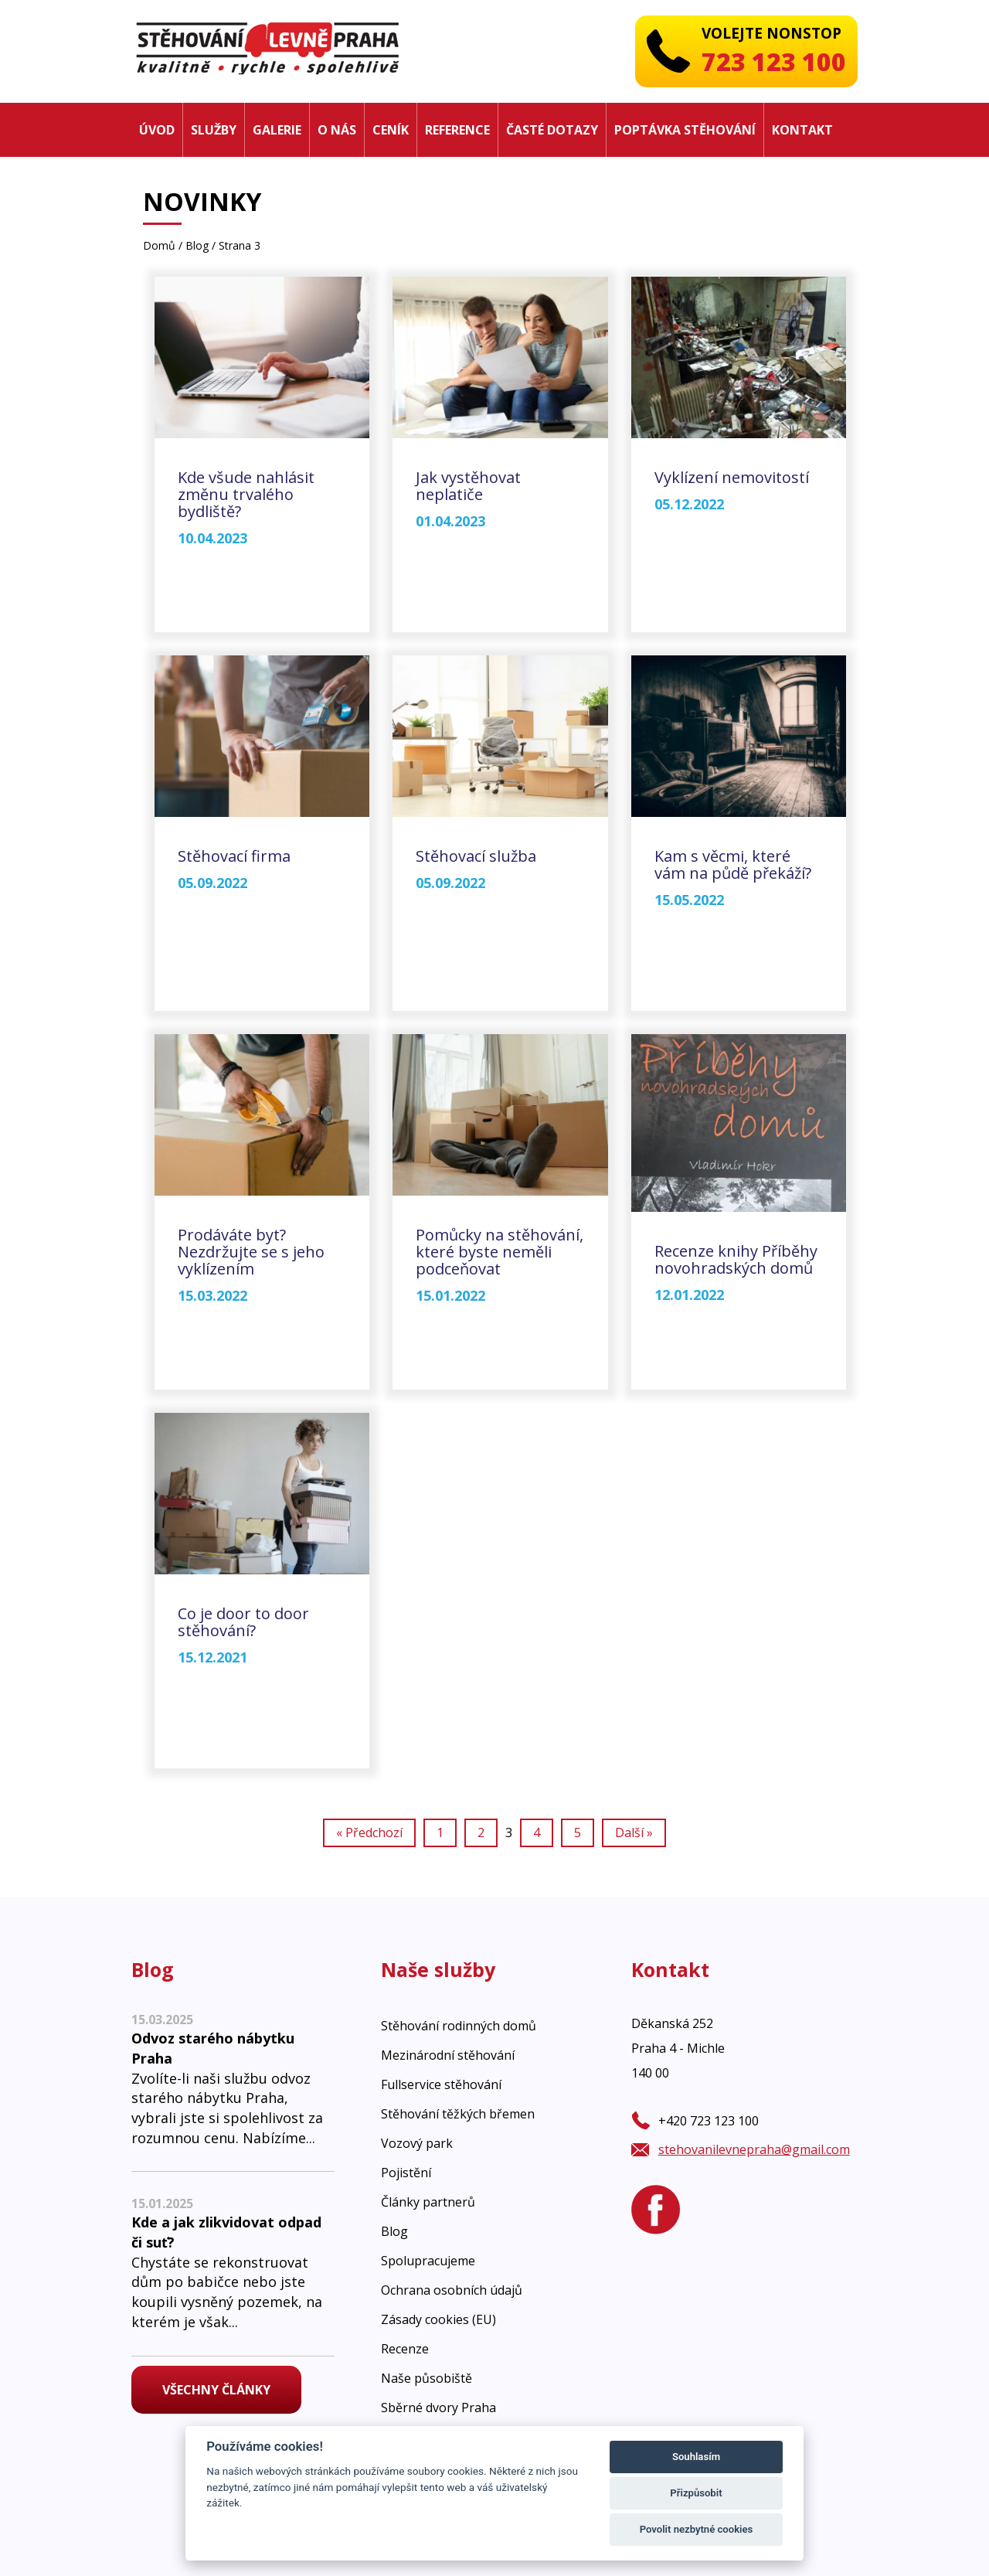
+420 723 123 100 (708, 2120)
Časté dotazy (552, 129)
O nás (337, 129)
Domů (159, 245)
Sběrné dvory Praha (438, 2407)
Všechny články (216, 2389)
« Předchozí (369, 1832)
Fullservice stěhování (441, 2084)
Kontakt (802, 129)
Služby (213, 129)
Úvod (157, 129)
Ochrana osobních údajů (451, 2290)
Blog (197, 245)
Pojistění (406, 2172)
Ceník (390, 129)
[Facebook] (656, 2209)
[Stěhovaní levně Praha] (266, 47)
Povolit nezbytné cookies (696, 2529)
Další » (634, 1832)
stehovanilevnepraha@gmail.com (754, 2149)
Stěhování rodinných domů (458, 2025)
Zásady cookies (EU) (438, 2319)
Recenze (405, 2348)
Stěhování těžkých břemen (458, 2113)
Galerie (277, 129)
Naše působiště (426, 2378)
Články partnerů (428, 2201)
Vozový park (417, 2143)
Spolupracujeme (428, 2260)
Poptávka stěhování (685, 129)
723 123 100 (774, 61)
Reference (457, 129)
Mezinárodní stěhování (448, 2055)
